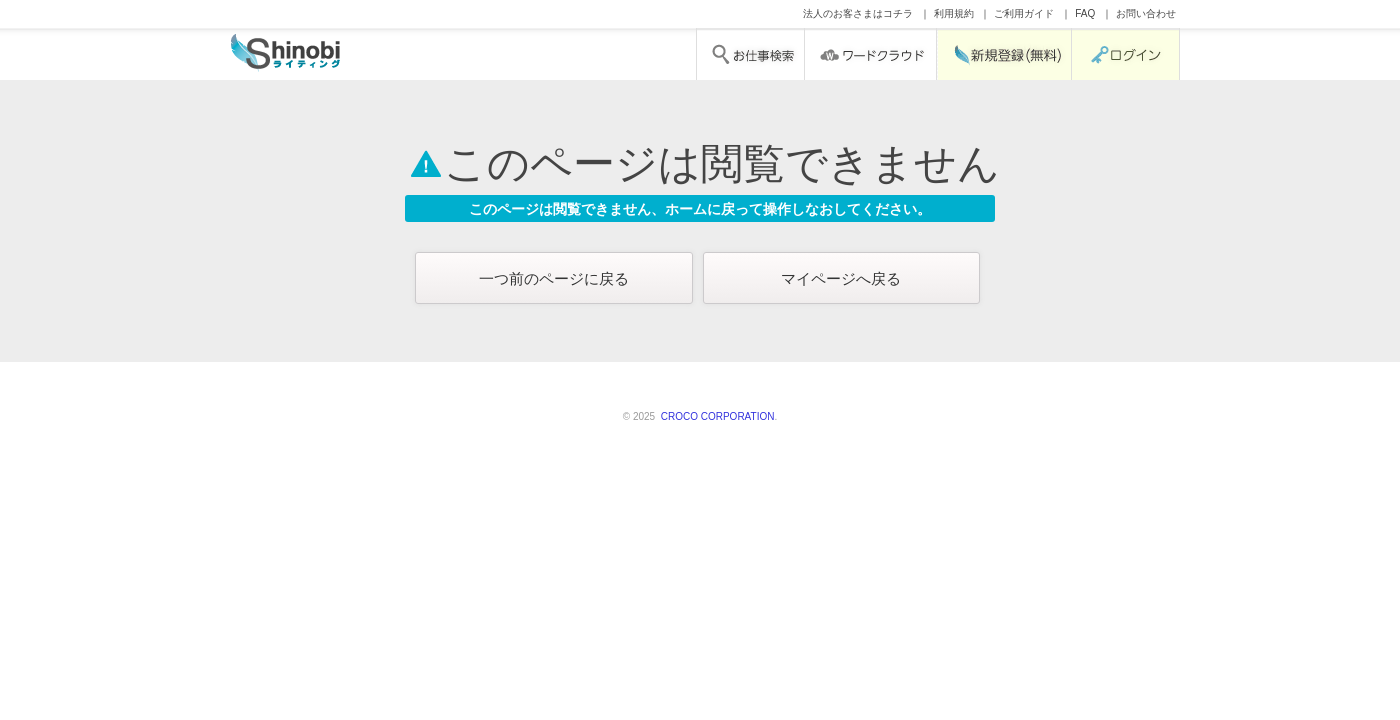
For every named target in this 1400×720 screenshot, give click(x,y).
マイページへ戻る (841, 278)
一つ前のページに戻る (554, 278)
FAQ (1085, 13)
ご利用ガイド (1024, 13)
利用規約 (954, 13)
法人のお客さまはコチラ (858, 13)
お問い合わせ (1146, 13)
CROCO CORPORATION (716, 416)
